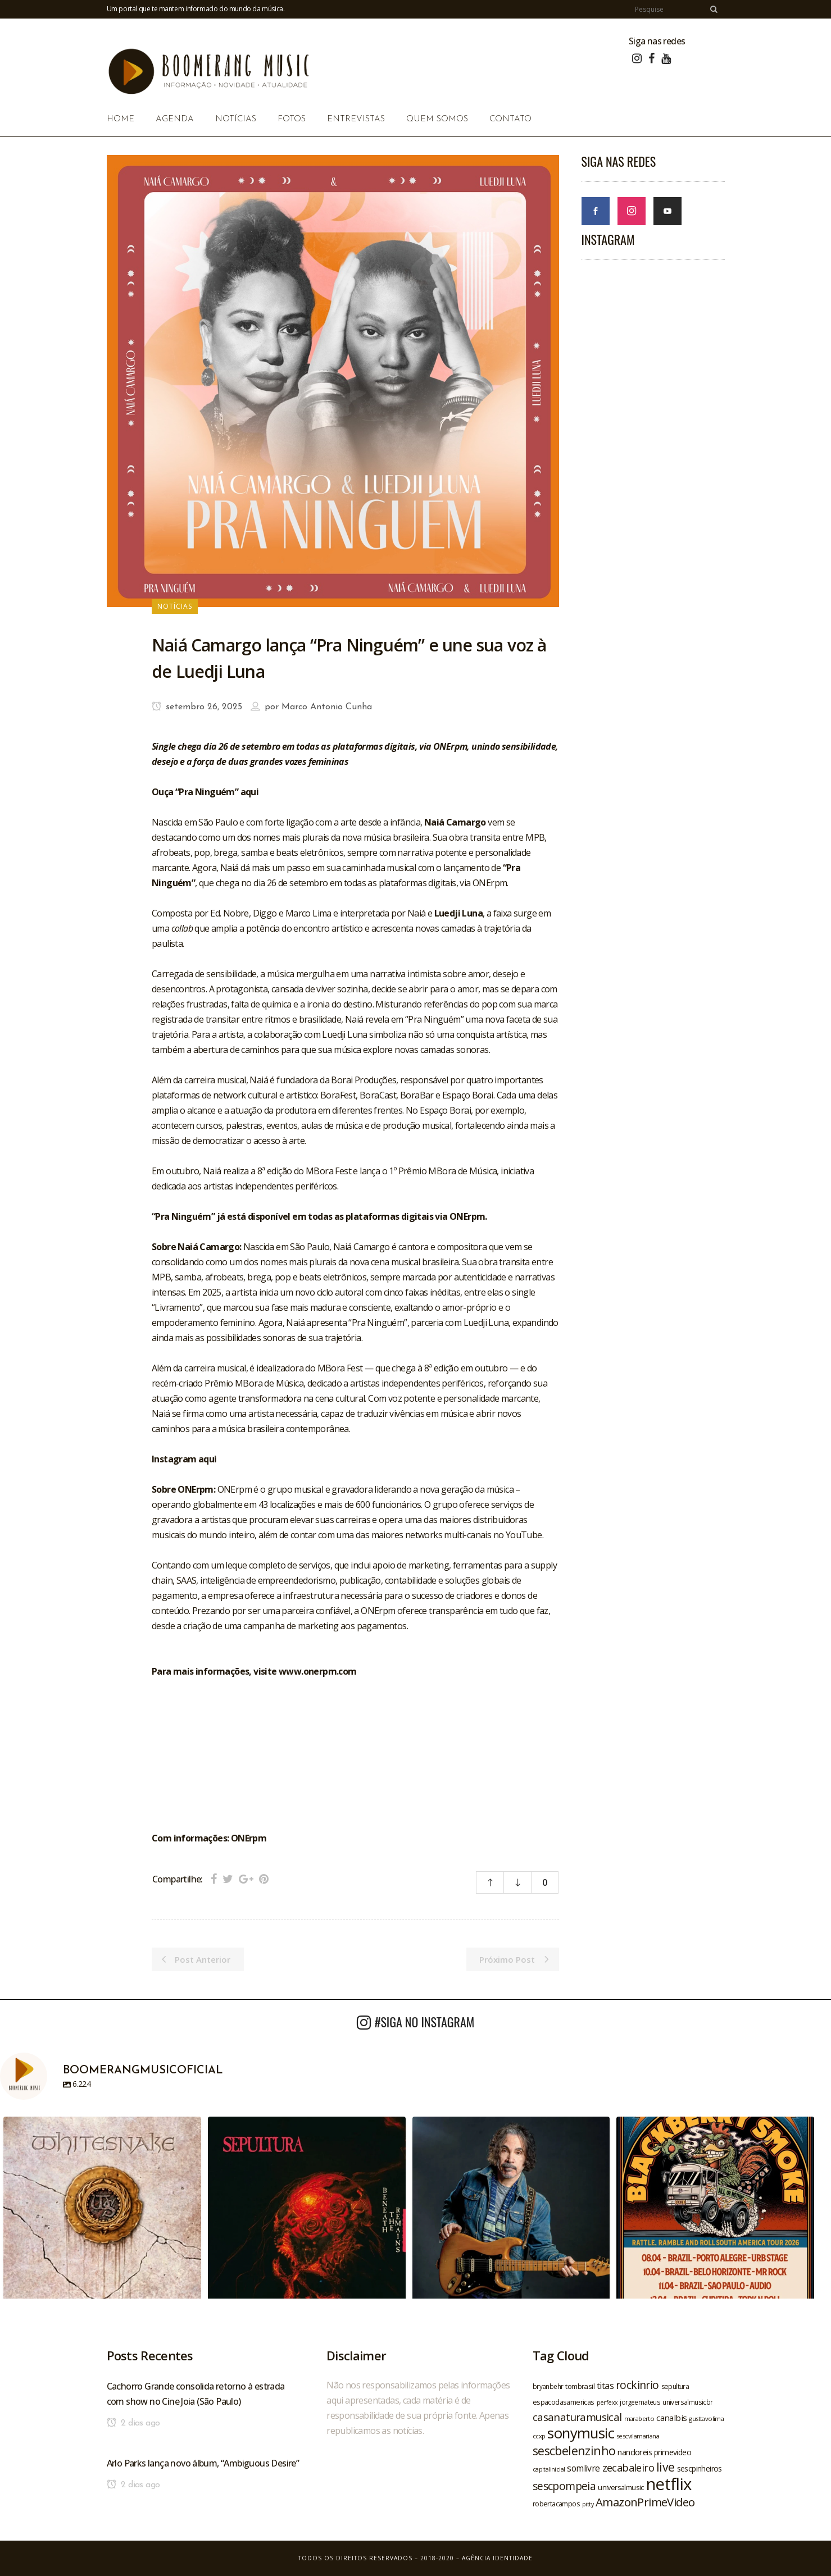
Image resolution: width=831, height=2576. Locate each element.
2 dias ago (133, 2423)
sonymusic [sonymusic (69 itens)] (580, 2433)
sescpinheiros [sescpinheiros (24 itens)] (699, 2468)
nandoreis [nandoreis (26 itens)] (634, 2452)
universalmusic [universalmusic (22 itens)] (621, 2487)
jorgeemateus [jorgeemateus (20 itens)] (640, 2401)
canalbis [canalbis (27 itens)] (671, 2417)
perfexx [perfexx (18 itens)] (607, 2402)
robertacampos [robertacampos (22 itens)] (556, 2504)
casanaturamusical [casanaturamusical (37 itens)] (577, 2417)
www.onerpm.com (318, 1671)
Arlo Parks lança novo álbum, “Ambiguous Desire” (203, 2463)
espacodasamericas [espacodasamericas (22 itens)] (563, 2402)
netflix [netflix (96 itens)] (669, 2484)
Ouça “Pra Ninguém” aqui (205, 792)
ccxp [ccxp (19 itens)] (539, 2436)
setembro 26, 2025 (197, 707)
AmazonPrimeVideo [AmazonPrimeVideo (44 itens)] (645, 2502)
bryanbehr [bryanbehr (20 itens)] (548, 2386)
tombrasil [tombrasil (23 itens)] (579, 2386)
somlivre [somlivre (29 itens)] (583, 2468)
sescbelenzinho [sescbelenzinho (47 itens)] (574, 2450)
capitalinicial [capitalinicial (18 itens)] (549, 2469)
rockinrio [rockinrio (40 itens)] (637, 2384)
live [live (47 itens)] (665, 2467)
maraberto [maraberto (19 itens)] (639, 2418)
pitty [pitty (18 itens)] (587, 2504)
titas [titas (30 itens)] (605, 2385)
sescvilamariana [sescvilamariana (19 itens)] (637, 2436)
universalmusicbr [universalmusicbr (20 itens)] (687, 2401)
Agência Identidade (497, 2558)
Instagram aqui (184, 1459)
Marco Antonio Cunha (326, 707)
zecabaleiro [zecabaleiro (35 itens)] (628, 2467)
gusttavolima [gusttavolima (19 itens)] (706, 2418)
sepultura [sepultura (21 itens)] (675, 2386)
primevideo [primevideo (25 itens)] (672, 2452)
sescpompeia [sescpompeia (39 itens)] (564, 2486)
